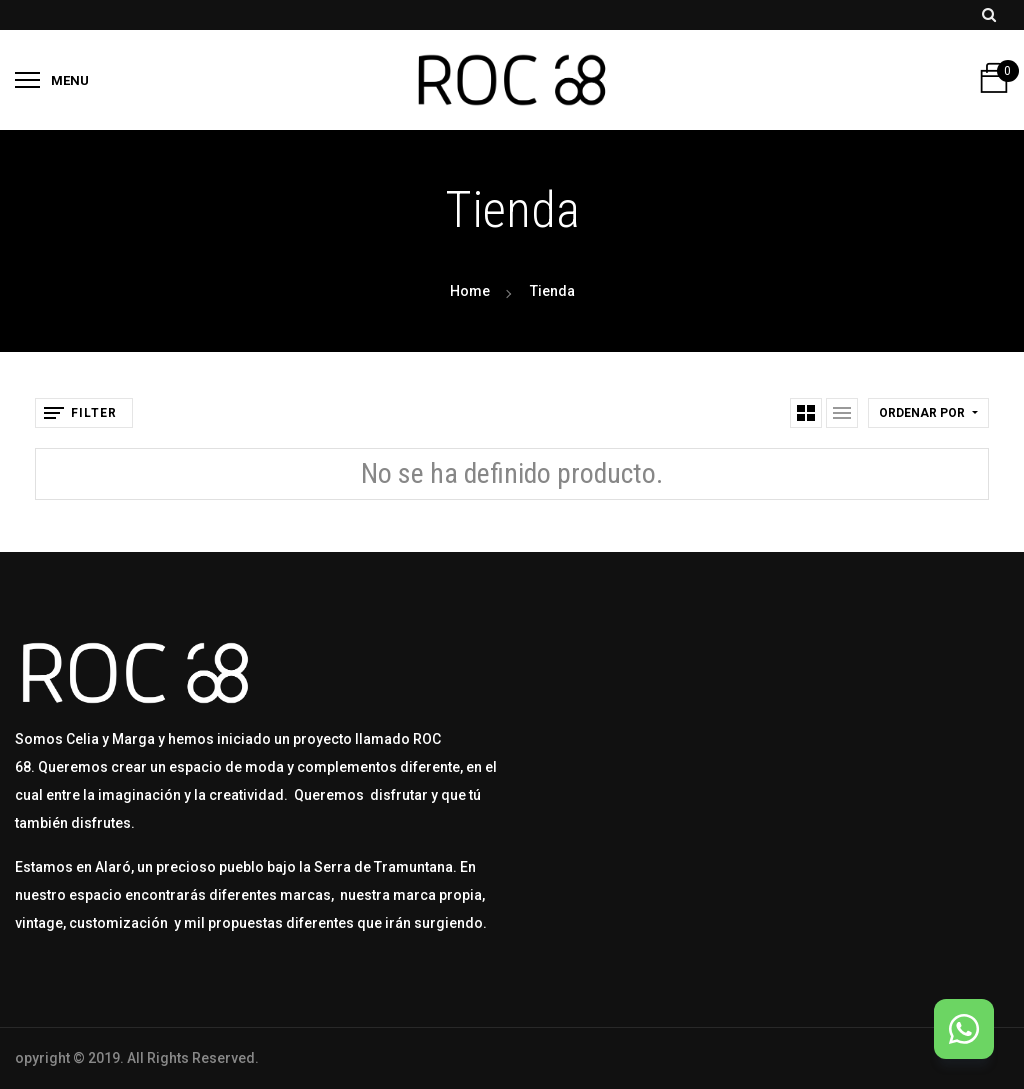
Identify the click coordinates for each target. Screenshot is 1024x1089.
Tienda (552, 291)
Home (470, 291)
